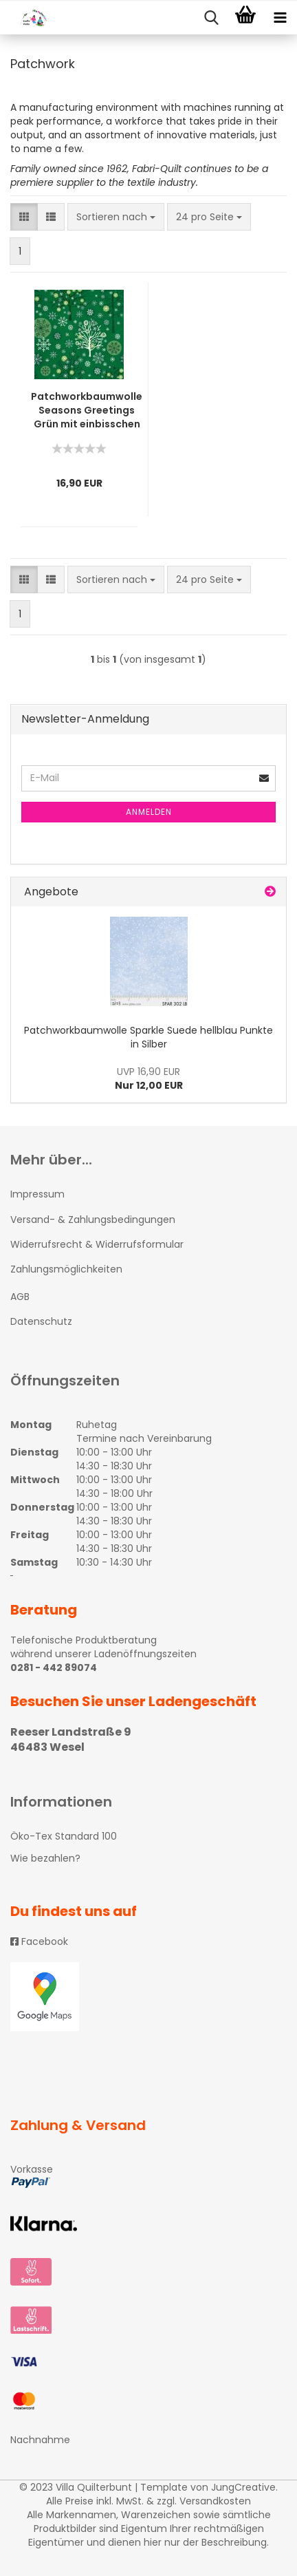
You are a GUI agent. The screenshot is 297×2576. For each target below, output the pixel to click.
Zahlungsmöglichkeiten (66, 1269)
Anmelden (149, 812)
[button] (24, 217)
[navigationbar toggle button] (280, 18)
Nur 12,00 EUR (149, 1078)
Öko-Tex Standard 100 (63, 1836)
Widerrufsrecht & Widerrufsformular (97, 1244)
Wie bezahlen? (45, 1858)
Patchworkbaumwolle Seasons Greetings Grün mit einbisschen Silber (86, 410)
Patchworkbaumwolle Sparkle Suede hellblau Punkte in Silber (148, 1037)
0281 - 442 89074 (53, 1667)
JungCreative (243, 2487)
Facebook (39, 1941)
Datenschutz (41, 1321)
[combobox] (115, 217)
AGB (20, 1296)
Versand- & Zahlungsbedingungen (92, 1219)
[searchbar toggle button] (211, 18)
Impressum (37, 1194)
